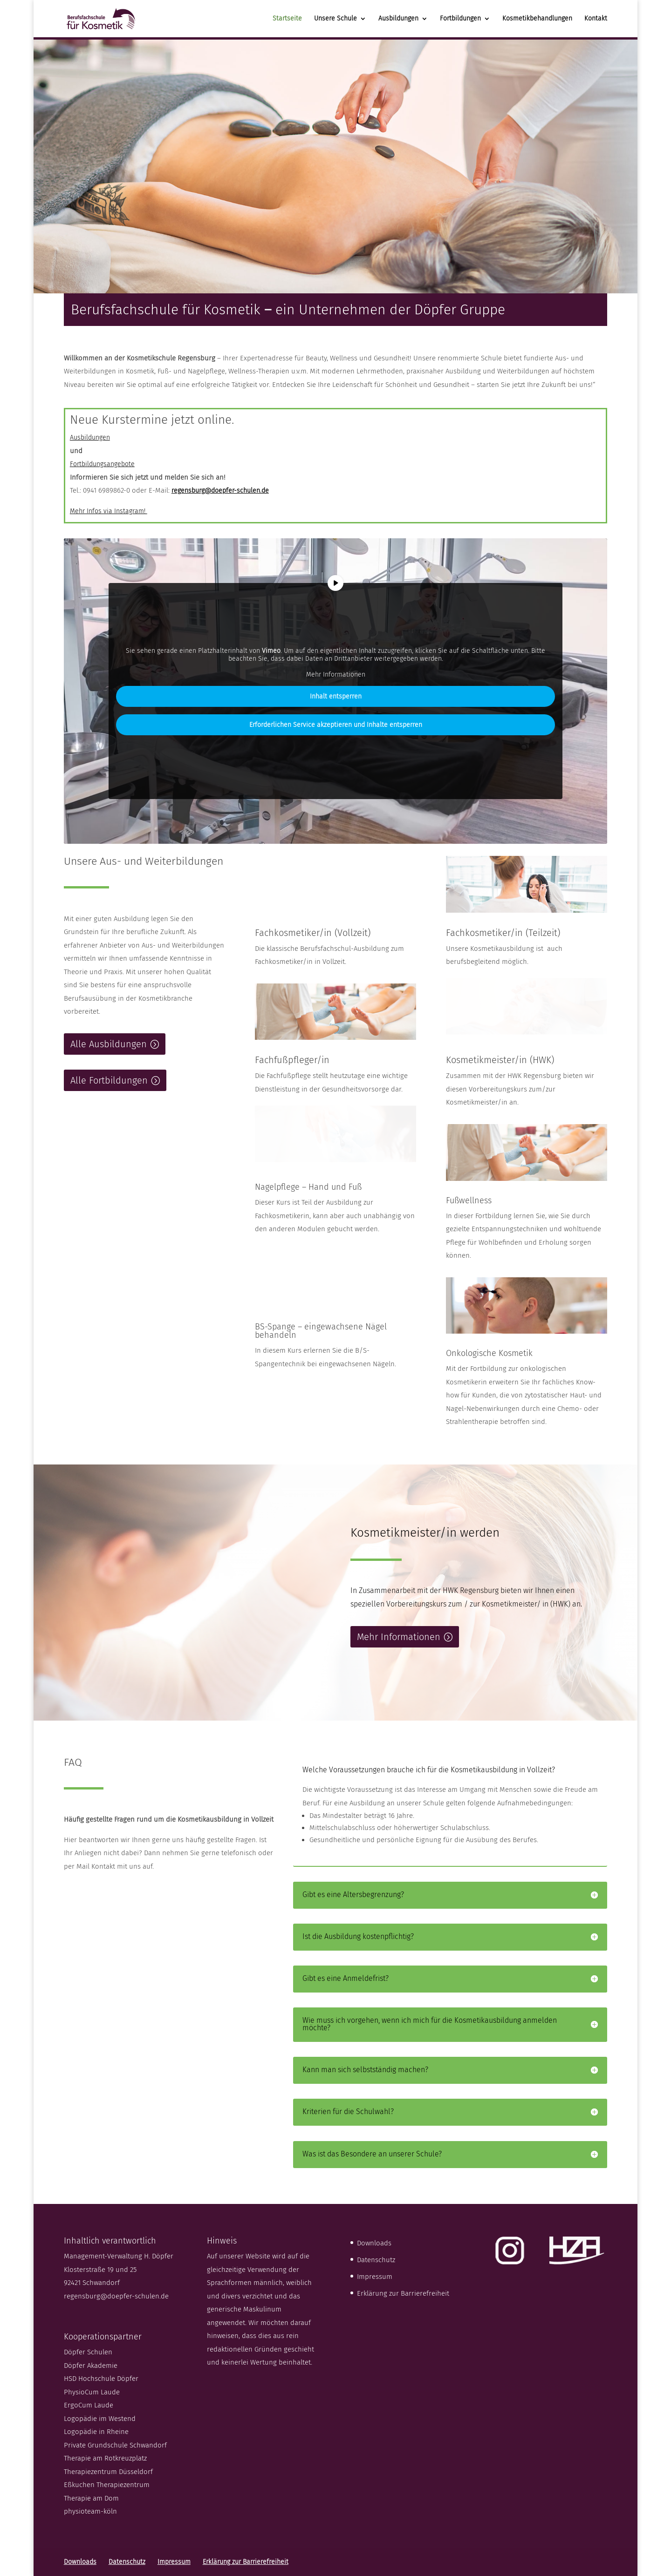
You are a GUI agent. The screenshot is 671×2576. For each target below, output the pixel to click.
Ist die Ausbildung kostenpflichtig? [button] (358, 1936)
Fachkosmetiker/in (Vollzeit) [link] (312, 932)
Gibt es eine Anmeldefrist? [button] (345, 1978)
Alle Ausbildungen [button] (108, 1044)
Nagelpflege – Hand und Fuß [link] (308, 1187)
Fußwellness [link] (469, 1200)
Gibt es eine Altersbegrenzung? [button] (353, 1894)
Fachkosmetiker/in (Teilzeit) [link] (503, 932)
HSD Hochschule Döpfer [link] (101, 2378)
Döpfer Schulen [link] (88, 2352)
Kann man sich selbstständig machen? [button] (365, 2070)
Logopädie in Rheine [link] (96, 2431)
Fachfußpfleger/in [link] (292, 1059)
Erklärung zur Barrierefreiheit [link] (403, 2293)
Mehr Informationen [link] (335, 674)
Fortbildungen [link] (460, 18)
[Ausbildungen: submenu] (432, 25)
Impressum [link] (374, 2276)
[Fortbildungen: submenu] (494, 25)
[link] (107, 18)
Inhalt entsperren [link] (335, 697)
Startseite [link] (287, 18)
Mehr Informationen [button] (398, 1636)
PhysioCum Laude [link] (92, 2392)
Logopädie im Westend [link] (100, 2418)
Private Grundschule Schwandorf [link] (115, 2445)
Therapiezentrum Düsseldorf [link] (108, 2472)
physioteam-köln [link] (90, 2511)
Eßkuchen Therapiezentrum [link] (107, 2485)
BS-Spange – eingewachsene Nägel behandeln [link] (321, 1331)
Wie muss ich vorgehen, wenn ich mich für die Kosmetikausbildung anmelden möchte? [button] (429, 2024)
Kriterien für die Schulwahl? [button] (348, 2111)
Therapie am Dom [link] (91, 2498)
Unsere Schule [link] (335, 18)
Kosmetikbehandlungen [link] (537, 18)
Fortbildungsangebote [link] (102, 464)
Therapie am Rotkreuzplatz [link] (105, 2458)
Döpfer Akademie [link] (90, 2365)
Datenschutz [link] (376, 2260)
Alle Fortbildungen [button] (109, 1080)
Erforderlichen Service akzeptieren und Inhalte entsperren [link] (335, 725)
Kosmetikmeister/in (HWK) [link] (500, 1059)
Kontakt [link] (595, 18)
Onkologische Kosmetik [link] (489, 1353)
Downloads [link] (374, 2243)
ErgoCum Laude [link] (88, 2405)
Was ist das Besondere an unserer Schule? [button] (372, 2154)
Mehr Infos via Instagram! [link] (108, 511)
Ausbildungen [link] (398, 18)
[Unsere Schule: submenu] (370, 25)
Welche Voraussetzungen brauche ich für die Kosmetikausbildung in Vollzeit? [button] (428, 1770)
